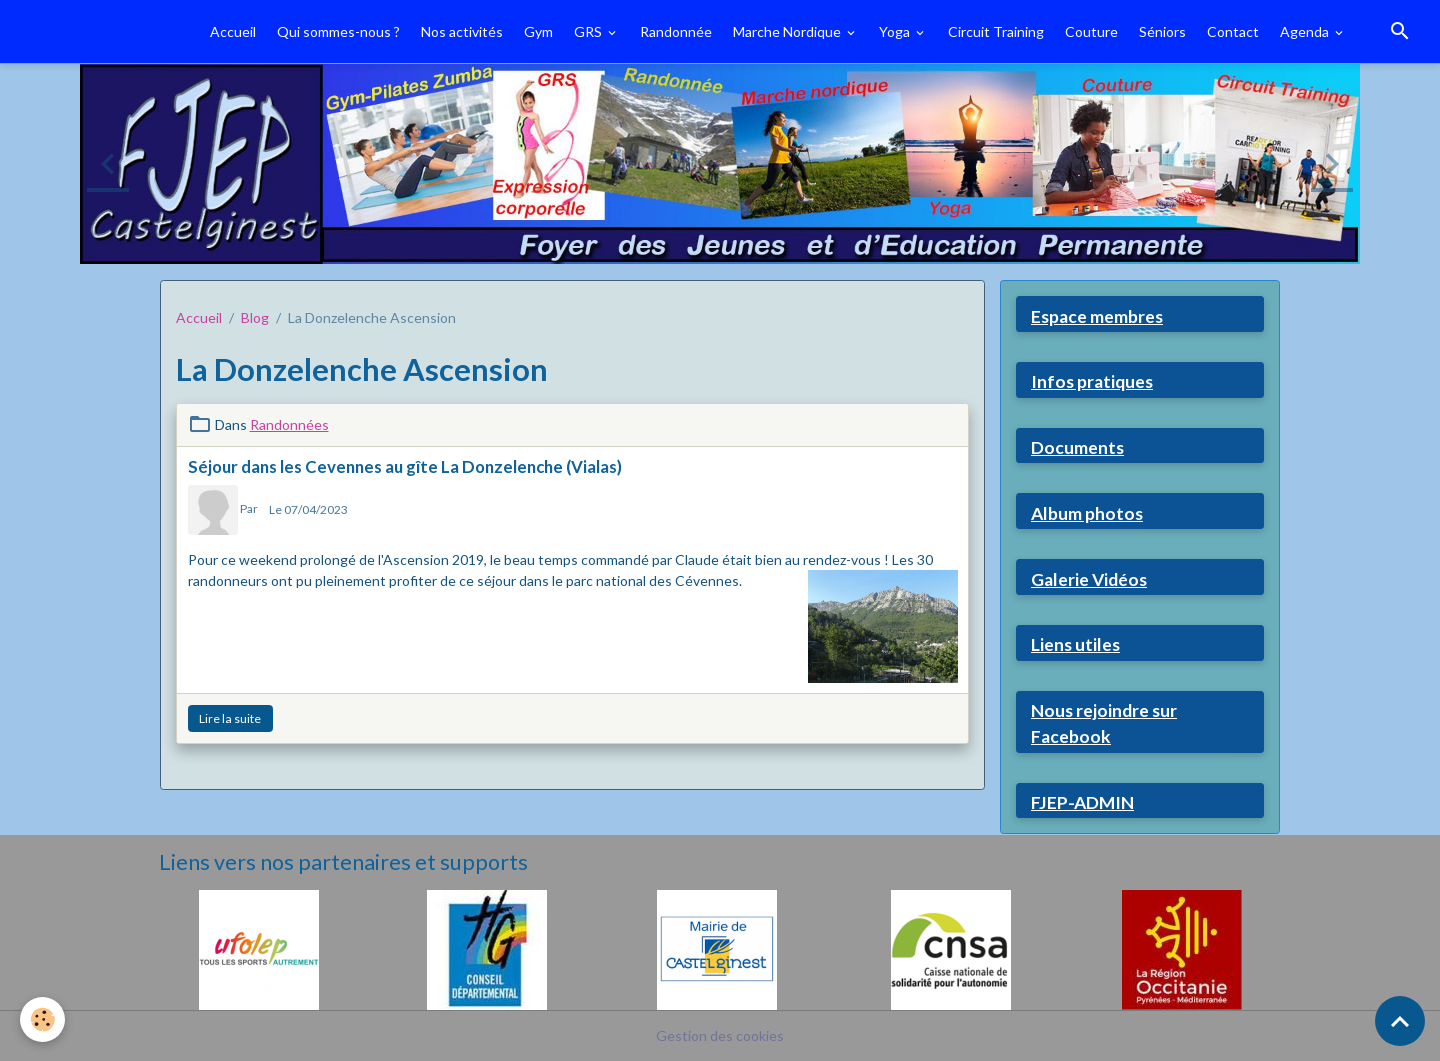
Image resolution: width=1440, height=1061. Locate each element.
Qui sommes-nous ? (338, 31)
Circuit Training (996, 31)
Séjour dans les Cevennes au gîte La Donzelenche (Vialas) (405, 466)
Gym (538, 31)
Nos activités (462, 31)
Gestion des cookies (720, 1035)
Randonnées (289, 424)
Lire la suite (230, 718)
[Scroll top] (1400, 1021)
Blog (255, 317)
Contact (1233, 31)
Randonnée (676, 31)
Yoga (896, 31)
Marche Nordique (788, 31)
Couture (1091, 31)
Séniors (1162, 31)
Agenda (1306, 31)
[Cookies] (42, 1019)
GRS (589, 31)
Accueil (233, 31)
